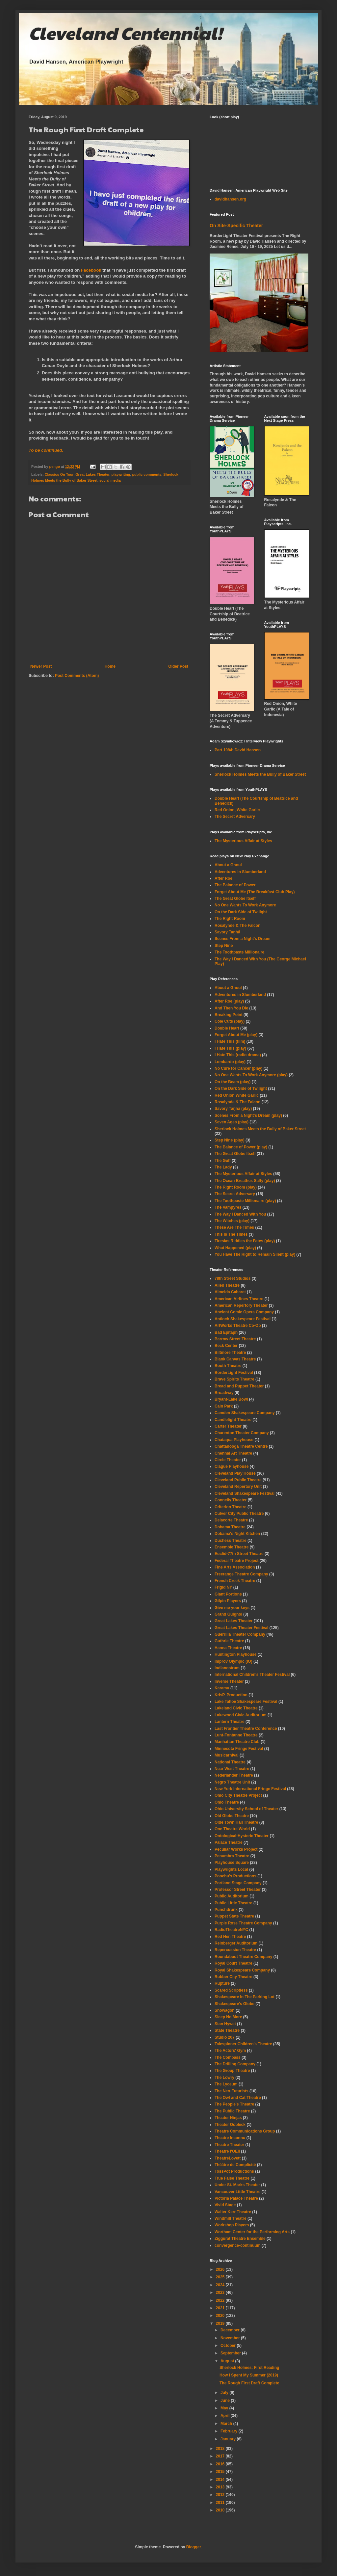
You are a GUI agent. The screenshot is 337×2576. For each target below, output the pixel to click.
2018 (221, 2448)
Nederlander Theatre (234, 1775)
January (228, 2439)
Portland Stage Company (238, 1883)
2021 (221, 2308)
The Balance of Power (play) (241, 1147)
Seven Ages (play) (231, 1122)
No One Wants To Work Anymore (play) (251, 1075)
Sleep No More (228, 2017)
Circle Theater (228, 1460)
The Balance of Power (235, 885)
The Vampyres (228, 1207)
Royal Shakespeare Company (242, 1970)
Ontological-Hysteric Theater (242, 1836)
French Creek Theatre (235, 1580)
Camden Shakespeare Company (245, 1412)
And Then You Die (231, 1008)
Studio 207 (225, 2037)
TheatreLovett (228, 2158)
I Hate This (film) (230, 1041)
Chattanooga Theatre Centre (241, 1446)
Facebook (91, 270)
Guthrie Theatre (229, 1641)
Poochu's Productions (235, 1876)
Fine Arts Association (235, 1567)
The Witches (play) (232, 1221)
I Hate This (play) (230, 1048)
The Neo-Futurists (231, 2091)
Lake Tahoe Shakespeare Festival (246, 1701)
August (227, 2361)
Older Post (178, 666)
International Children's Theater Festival (252, 1674)
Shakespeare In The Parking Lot (244, 1997)
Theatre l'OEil (227, 2151)
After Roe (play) (229, 1001)
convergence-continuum (237, 2245)
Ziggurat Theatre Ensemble (240, 2238)
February (229, 2431)
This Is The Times (231, 1234)
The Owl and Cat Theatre (238, 2097)
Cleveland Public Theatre (238, 1480)
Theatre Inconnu (230, 2137)
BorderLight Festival (234, 1372)
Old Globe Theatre (232, 1815)
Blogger (193, 2547)
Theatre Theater (229, 2144)
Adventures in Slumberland (240, 994)
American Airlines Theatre (239, 1299)
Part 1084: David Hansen (238, 750)
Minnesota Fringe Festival (239, 1748)
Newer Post (41, 666)
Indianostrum (227, 1668)
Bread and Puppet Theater (239, 1386)
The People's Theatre (234, 2104)
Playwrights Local (231, 1869)
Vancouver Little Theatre (237, 2191)
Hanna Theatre (228, 1648)
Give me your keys (232, 1607)
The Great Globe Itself (235, 898)
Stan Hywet (225, 2024)
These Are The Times (234, 1227)
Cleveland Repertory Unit (238, 1486)
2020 (221, 2315)
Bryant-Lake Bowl (231, 1399)
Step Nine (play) (230, 1140)
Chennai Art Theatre (233, 1453)
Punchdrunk (226, 1909)
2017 (221, 2456)
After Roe (223, 878)
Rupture (222, 1983)
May (224, 2408)
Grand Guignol (228, 1614)
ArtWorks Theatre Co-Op (238, 1325)
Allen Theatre (227, 1285)
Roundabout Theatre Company (243, 1956)
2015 (221, 2471)
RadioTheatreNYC (231, 1929)
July (224, 2392)
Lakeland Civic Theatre (236, 1708)
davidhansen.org (230, 199)
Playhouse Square (232, 1862)
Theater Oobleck (230, 2124)
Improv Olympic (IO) (233, 1661)
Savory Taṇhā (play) (233, 1108)
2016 (221, 2464)
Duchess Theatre (230, 1540)
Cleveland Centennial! (125, 32)
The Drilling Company (235, 2064)
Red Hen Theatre (230, 1936)
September (231, 2353)
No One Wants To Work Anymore (245, 905)
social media (110, 480)
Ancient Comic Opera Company (244, 1312)
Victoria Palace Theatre (236, 2198)
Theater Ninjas (228, 2117)
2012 (221, 2494)
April (225, 2415)
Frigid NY (223, 1587)
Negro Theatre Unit (232, 1782)
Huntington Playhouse (235, 1654)
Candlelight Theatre (233, 1419)
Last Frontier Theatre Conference (246, 1728)
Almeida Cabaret (230, 1292)
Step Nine (224, 945)
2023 (221, 2292)
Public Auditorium (231, 1896)
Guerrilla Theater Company (240, 1634)
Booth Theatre (228, 1365)
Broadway (224, 1392)
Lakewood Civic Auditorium (241, 1715)
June (225, 2400)
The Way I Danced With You (240, 1214)
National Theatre (230, 1762)
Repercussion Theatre (235, 1949)
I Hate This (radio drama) (238, 1055)
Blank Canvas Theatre (235, 1359)
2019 (221, 2323)
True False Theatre (232, 2178)
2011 (221, 2502)
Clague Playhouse (231, 1466)
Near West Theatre (232, 1768)
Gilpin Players (228, 1600)
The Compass (228, 2057)
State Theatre (227, 2030)
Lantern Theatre (230, 1721)
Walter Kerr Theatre (233, 2212)
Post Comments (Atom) (77, 675)
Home (110, 666)
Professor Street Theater (238, 1889)
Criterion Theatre (230, 1507)
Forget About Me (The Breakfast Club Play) (255, 892)
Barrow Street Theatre (235, 1339)
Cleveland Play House (235, 1473)
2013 (221, 2487)
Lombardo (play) (230, 1062)
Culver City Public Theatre (239, 1513)
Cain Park (224, 1406)
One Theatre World (232, 1829)
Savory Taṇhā (227, 932)
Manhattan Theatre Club (237, 1741)
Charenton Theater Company (242, 1433)
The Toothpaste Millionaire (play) (245, 1200)
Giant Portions (228, 1594)
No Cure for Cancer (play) (238, 1068)
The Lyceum (226, 2084)
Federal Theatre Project (236, 1560)
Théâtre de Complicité (235, 2164)
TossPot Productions (234, 2171)
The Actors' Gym (230, 2050)
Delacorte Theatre (231, 1520)
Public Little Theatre (233, 1903)
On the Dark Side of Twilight (241, 912)
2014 (221, 2479)
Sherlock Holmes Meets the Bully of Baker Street (260, 774)
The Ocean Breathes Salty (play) (245, 1180)
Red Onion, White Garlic (237, 810)
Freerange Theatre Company (241, 1574)
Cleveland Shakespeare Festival (244, 1493)
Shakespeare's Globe (234, 2003)
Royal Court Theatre (233, 1963)
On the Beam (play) (232, 1082)
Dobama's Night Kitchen (237, 1533)
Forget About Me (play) (236, 1035)
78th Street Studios (232, 1278)
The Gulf (223, 1160)
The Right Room (230, 918)
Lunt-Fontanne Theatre (236, 1735)
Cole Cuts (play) (230, 1021)
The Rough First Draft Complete (249, 2383)
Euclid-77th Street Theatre (239, 1553)
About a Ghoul (228, 865)
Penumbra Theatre (232, 1856)
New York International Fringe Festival (250, 1788)
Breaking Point (229, 1014)
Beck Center (226, 1345)
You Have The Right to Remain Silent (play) (255, 1254)
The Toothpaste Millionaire (239, 952)
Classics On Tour (59, 474)
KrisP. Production (231, 1695)
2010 (221, 2510)
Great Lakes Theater (92, 474)
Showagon (225, 2010)
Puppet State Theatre (234, 1916)
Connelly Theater (230, 1500)
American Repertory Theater (241, 1305)
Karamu (222, 1688)
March (226, 2423)
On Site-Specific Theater (236, 225)
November (230, 2338)
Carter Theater (228, 1426)
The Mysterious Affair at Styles (243, 841)
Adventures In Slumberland (240, 872)
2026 (221, 2269)
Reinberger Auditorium (236, 1943)
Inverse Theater (229, 1681)
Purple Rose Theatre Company (243, 1923)
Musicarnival (227, 1755)
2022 (221, 2300)
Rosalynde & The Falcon (237, 925)
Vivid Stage (225, 2205)
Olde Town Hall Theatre (236, 1822)
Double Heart (227, 1028)
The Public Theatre (232, 2111)
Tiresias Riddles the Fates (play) (245, 1241)
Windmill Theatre (230, 2218)
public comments (146, 474)
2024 (221, 2285)
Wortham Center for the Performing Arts (252, 2232)
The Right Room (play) (236, 1187)
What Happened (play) (235, 1248)
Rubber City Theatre (233, 1976)
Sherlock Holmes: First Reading (249, 2367)
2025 (221, 2277)
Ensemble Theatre (231, 1547)
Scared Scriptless (231, 1990)
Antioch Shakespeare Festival (243, 1319)
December (230, 2330)
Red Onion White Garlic (237, 1095)
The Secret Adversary (235, 816)
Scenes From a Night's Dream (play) (248, 1115)
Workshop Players (232, 2225)
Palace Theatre (229, 1842)
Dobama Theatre (230, 1527)
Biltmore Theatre (230, 1352)
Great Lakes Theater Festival (241, 1627)
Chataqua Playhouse (234, 1439)
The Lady (223, 1167)
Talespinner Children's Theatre (243, 2044)
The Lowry (224, 2077)
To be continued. (46, 450)
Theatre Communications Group (245, 2131)
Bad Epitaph (226, 1332)
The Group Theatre (232, 2070)
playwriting (120, 474)
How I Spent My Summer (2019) (249, 2375)
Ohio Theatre (227, 1802)
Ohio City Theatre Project (238, 1795)
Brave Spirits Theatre (234, 1379)
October (228, 2345)
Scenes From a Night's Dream (243, 938)
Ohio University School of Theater (246, 1809)
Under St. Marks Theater (237, 2185)
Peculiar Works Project (236, 1849)
